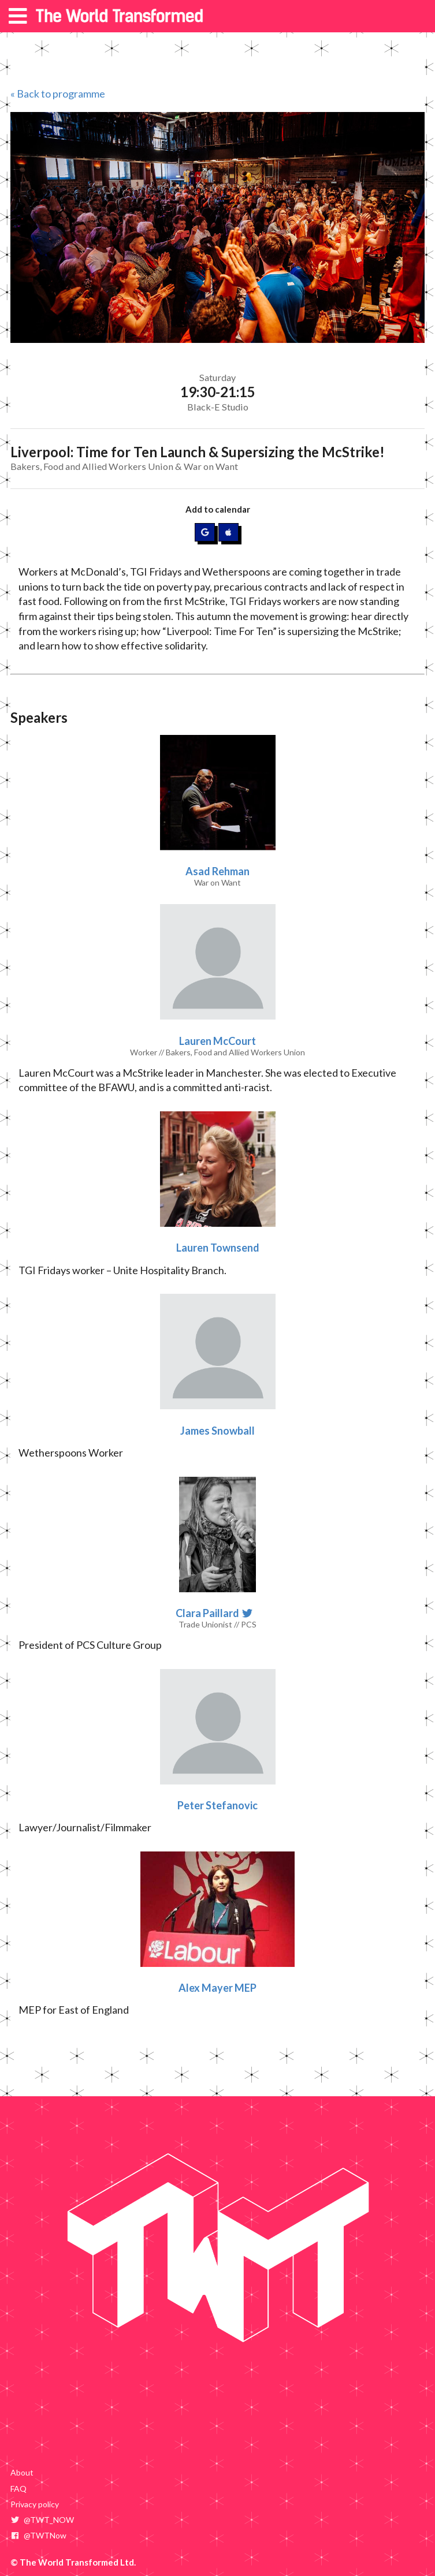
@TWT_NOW (42, 2520)
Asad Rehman (217, 871)
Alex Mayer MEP (217, 1987)
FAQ (18, 2488)
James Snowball (217, 1430)
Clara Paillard (208, 1613)
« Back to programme (57, 93)
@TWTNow (38, 2535)
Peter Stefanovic (217, 1805)
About (22, 2472)
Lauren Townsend (217, 1247)
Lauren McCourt (217, 1041)
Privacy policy (34, 2504)
